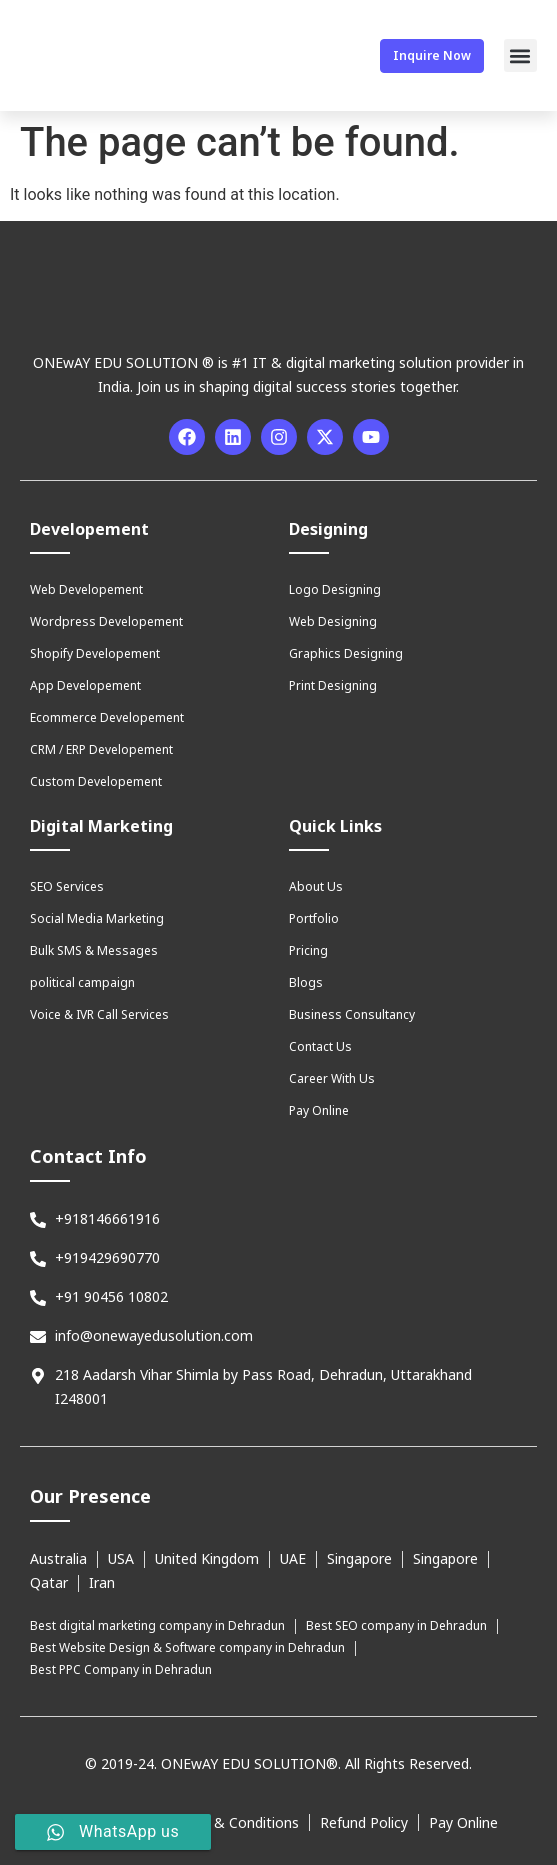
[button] (520, 55)
